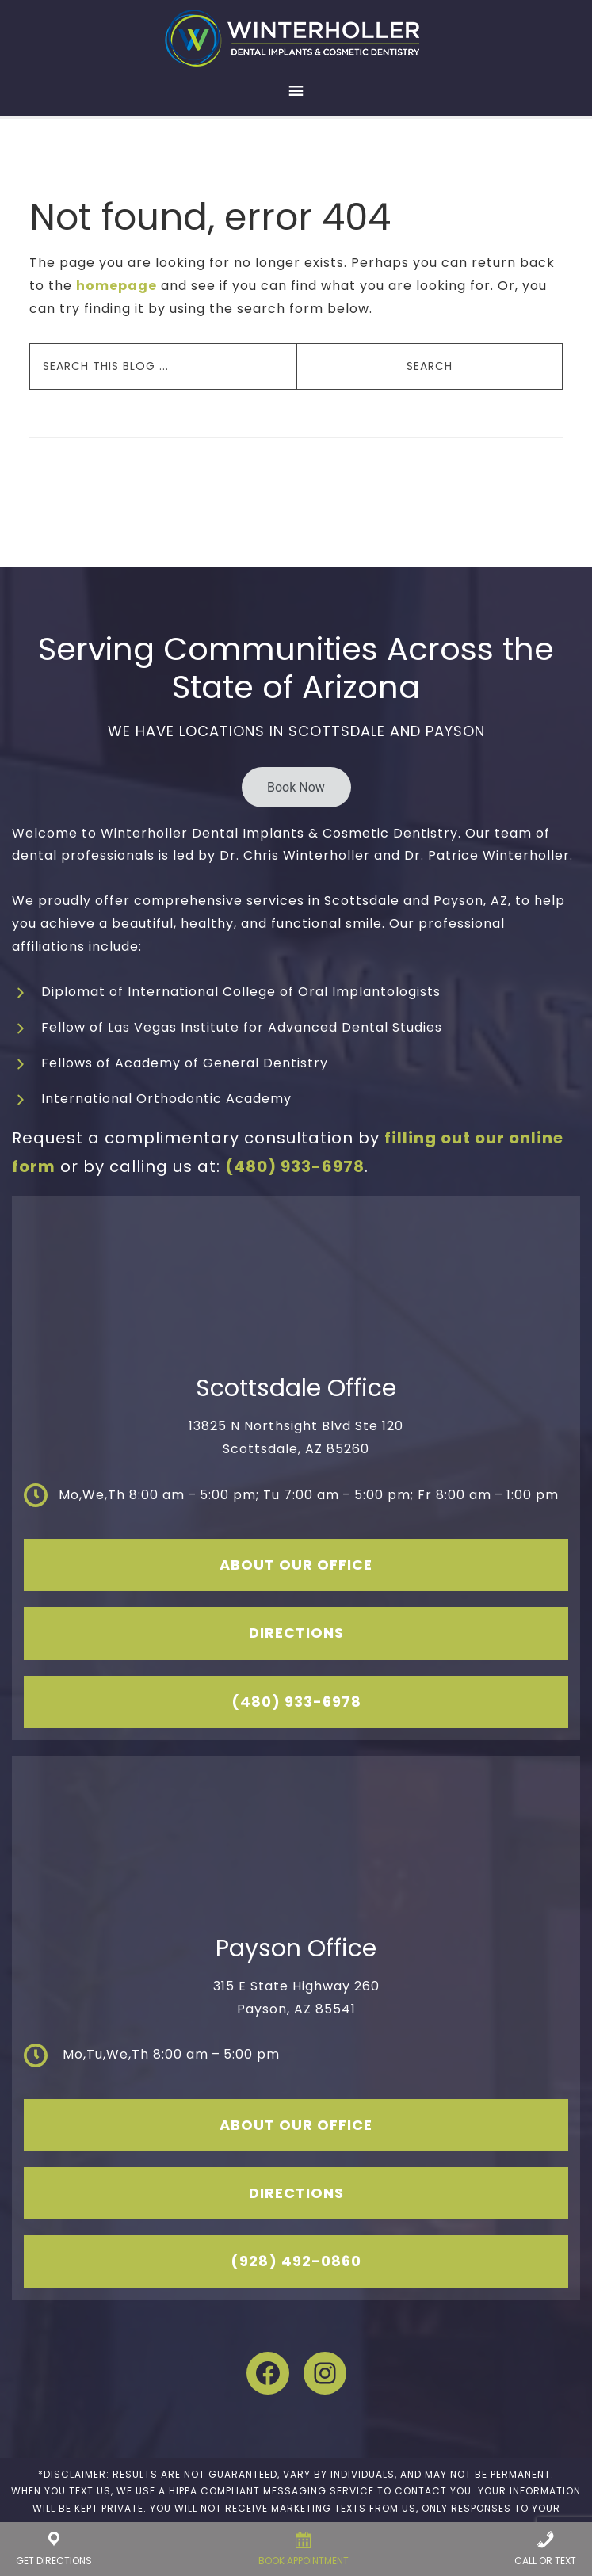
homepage (116, 286)
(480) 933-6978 (295, 1166)
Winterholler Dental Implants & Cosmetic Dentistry (296, 38)
